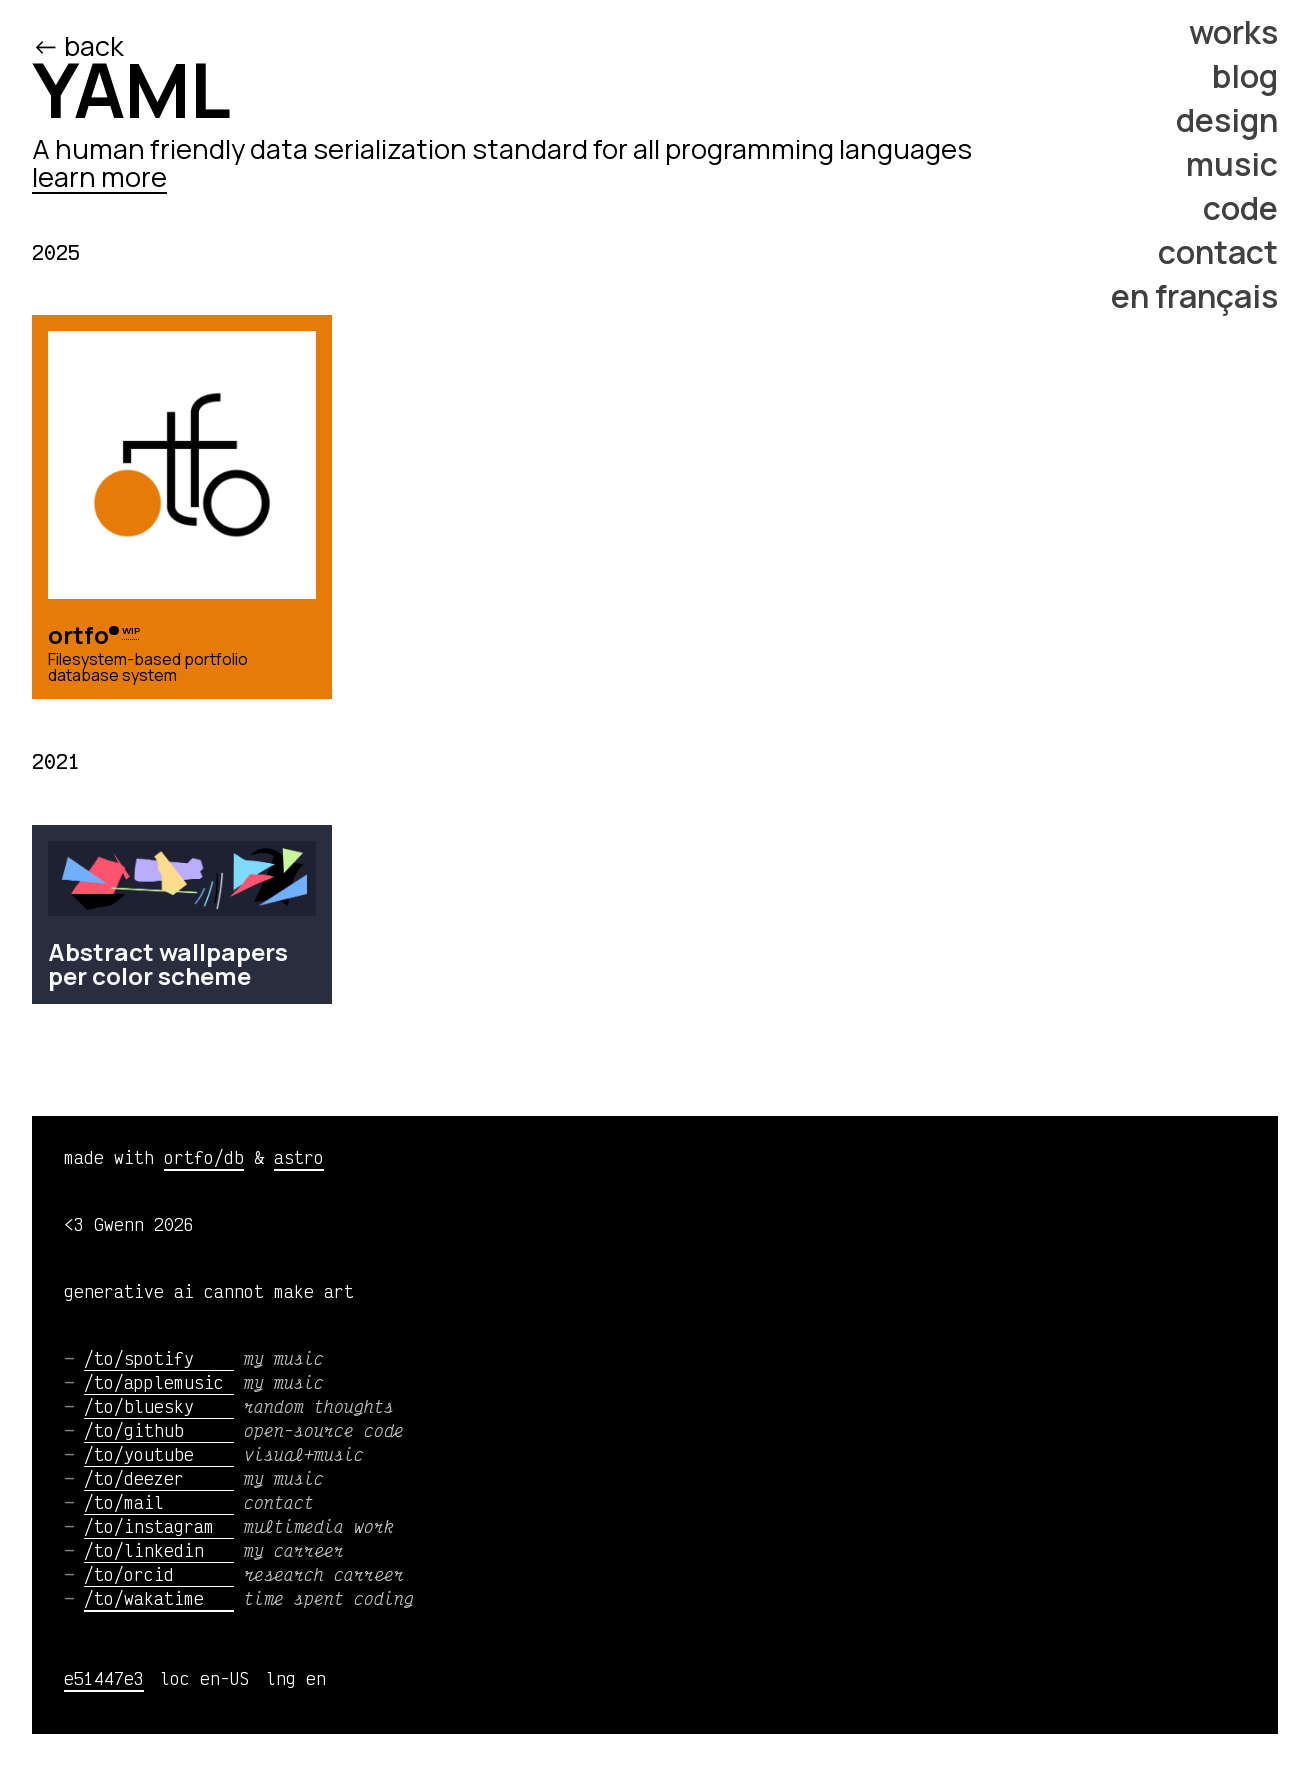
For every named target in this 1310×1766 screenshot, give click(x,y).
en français (1194, 296)
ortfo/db (204, 1157)
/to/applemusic (159, 1382)
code (1240, 208)
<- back (80, 45)
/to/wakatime (159, 1598)
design (1227, 120)
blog (1245, 76)
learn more (99, 176)
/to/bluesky (159, 1406)
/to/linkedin (159, 1550)
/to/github (159, 1430)
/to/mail (159, 1502)
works (1233, 32)
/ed (177, 45)
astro (299, 1157)
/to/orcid (159, 1574)
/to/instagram (159, 1526)
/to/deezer (159, 1478)
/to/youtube (159, 1454)
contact (1218, 252)
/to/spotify (159, 1358)
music (1232, 164)
